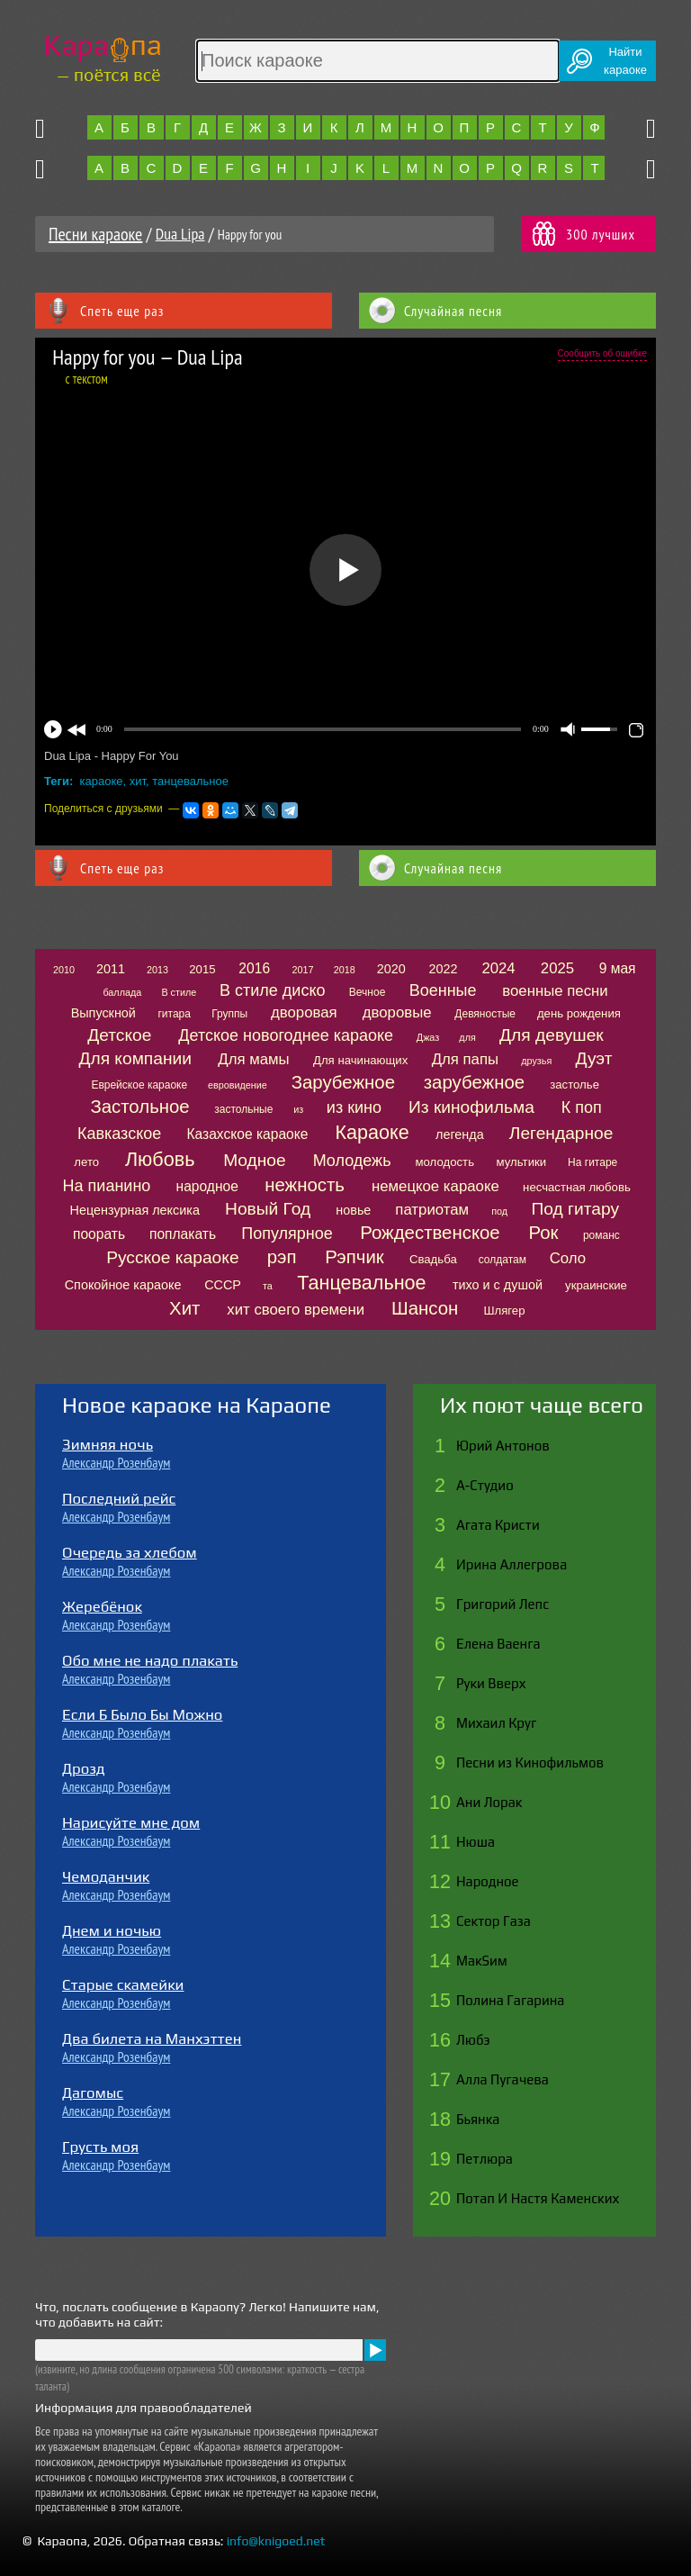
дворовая (304, 1012)
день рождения (579, 1013)
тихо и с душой (498, 1285)
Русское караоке (172, 1257)
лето (86, 1162)
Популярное (287, 1234)
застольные (243, 1109)
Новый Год (267, 1208)
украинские (596, 1285)
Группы (229, 1014)
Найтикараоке (625, 61)
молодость (444, 1162)
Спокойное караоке (123, 1285)
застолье (574, 1084)
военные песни (554, 990)
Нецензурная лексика (135, 1210)
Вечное (367, 992)
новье (353, 1210)
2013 (157, 969)
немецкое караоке (435, 1186)
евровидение (237, 1085)
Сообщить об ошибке (602, 353)
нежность (305, 1185)
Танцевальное (361, 1282)
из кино (354, 1107)
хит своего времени (295, 1309)
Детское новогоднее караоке (285, 1035)
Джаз (428, 1037)
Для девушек (551, 1035)
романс (601, 1235)
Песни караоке (95, 234)
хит (138, 781)
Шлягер (504, 1310)
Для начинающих (360, 1060)
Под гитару (575, 1208)
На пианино (107, 1186)
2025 (557, 968)
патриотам (432, 1209)
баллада (122, 992)
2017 (303, 969)
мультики (522, 1162)
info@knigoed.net (276, 2541)
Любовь (159, 1159)
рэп (282, 1257)
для (467, 1037)
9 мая (617, 968)
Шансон (424, 1308)
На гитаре (592, 1162)
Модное (254, 1160)
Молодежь (352, 1161)
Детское (119, 1035)
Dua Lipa (180, 233)
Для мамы (253, 1059)
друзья (536, 1060)
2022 (442, 969)
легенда (459, 1134)
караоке (101, 781)
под (499, 1211)
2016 (254, 968)
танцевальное (190, 781)
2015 (202, 969)
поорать (99, 1234)
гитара (173, 1014)
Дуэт (594, 1058)
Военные (443, 990)
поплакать (182, 1234)
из (298, 1109)
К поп (581, 1107)
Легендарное (561, 1133)
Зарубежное (343, 1082)
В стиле (178, 992)
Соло (568, 1258)
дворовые (397, 1012)
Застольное (139, 1106)
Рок (543, 1233)
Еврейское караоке (139, 1085)
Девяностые (485, 1014)
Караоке (371, 1132)
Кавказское (119, 1134)
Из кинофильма (471, 1107)
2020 (391, 969)
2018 (344, 969)
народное (207, 1186)
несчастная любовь (577, 1187)
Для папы (465, 1059)
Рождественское (429, 1233)
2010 (64, 969)
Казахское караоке (247, 1134)
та (268, 1285)
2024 (498, 968)
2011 (110, 969)
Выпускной (103, 1013)
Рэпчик (354, 1257)
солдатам (502, 1259)
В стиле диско (272, 990)
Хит (184, 1308)
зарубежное (474, 1082)
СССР (222, 1285)
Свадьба (433, 1259)
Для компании (134, 1058)
